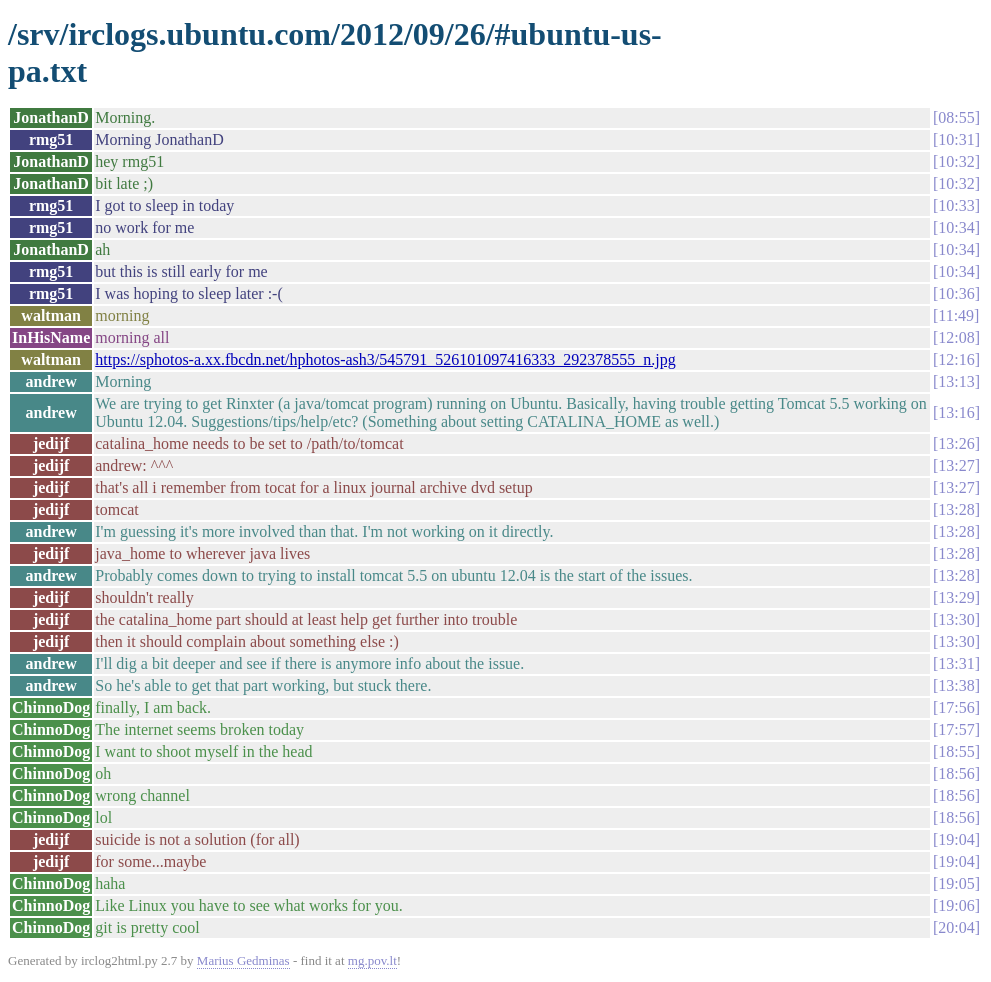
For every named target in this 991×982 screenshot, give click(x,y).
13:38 (956, 685)
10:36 (956, 293)
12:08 (956, 337)
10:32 (956, 161)
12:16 (956, 359)
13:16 (956, 412)
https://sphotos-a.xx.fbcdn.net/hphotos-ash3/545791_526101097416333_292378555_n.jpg (385, 359)
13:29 (956, 597)
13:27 (956, 465)
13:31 (956, 663)
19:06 (956, 905)
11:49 (956, 315)
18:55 (956, 751)
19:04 (956, 839)
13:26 (956, 443)
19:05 (956, 883)
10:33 (956, 205)
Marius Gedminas (243, 960)
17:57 (956, 729)
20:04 (956, 927)
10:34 (956, 227)
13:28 (956, 509)
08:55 (956, 117)
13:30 (956, 619)
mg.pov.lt (372, 960)
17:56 (956, 707)
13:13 (956, 381)
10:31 (956, 139)
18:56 (956, 773)
